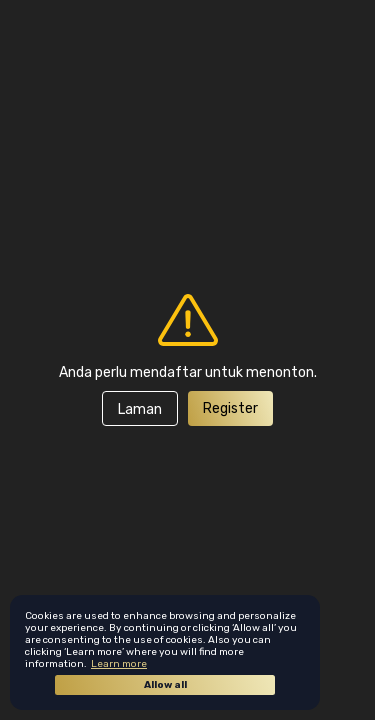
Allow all (165, 685)
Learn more (119, 664)
